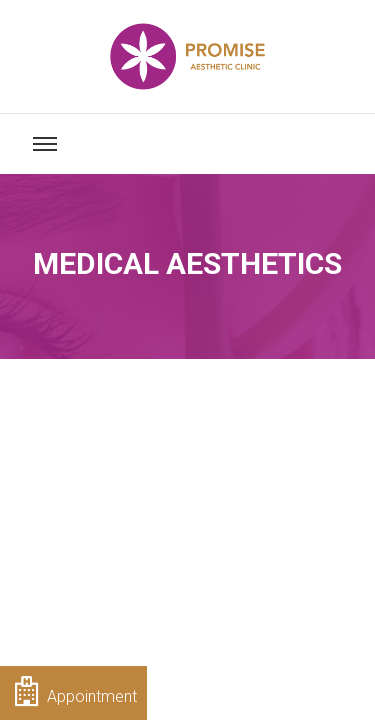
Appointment (76, 691)
